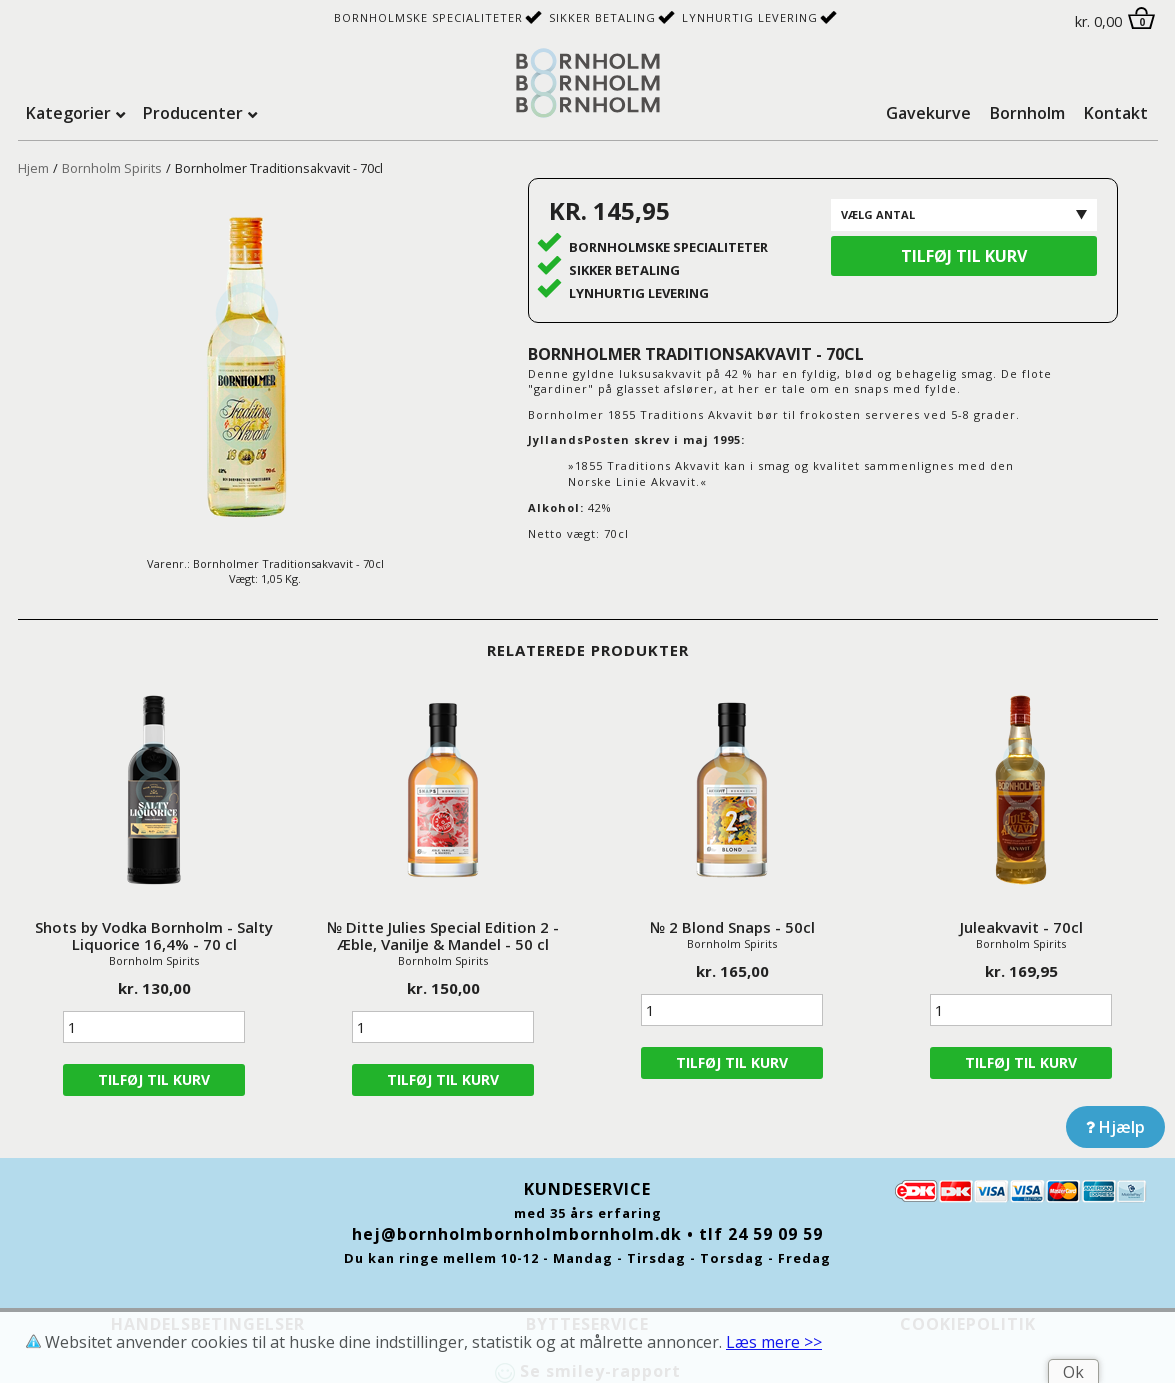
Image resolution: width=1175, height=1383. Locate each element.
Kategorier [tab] (68, 113)
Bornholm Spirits (112, 168)
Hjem (33, 168)
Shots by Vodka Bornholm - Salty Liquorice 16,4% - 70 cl (154, 935)
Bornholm (1027, 113)
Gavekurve (928, 113)
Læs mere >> (774, 1342)
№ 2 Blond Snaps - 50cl (732, 927)
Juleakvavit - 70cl (1021, 927)
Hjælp (1115, 1127)
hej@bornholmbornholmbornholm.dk (517, 1234)
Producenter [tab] (193, 113)
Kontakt (1116, 113)
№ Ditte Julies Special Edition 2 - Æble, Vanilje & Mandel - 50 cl (443, 935)
